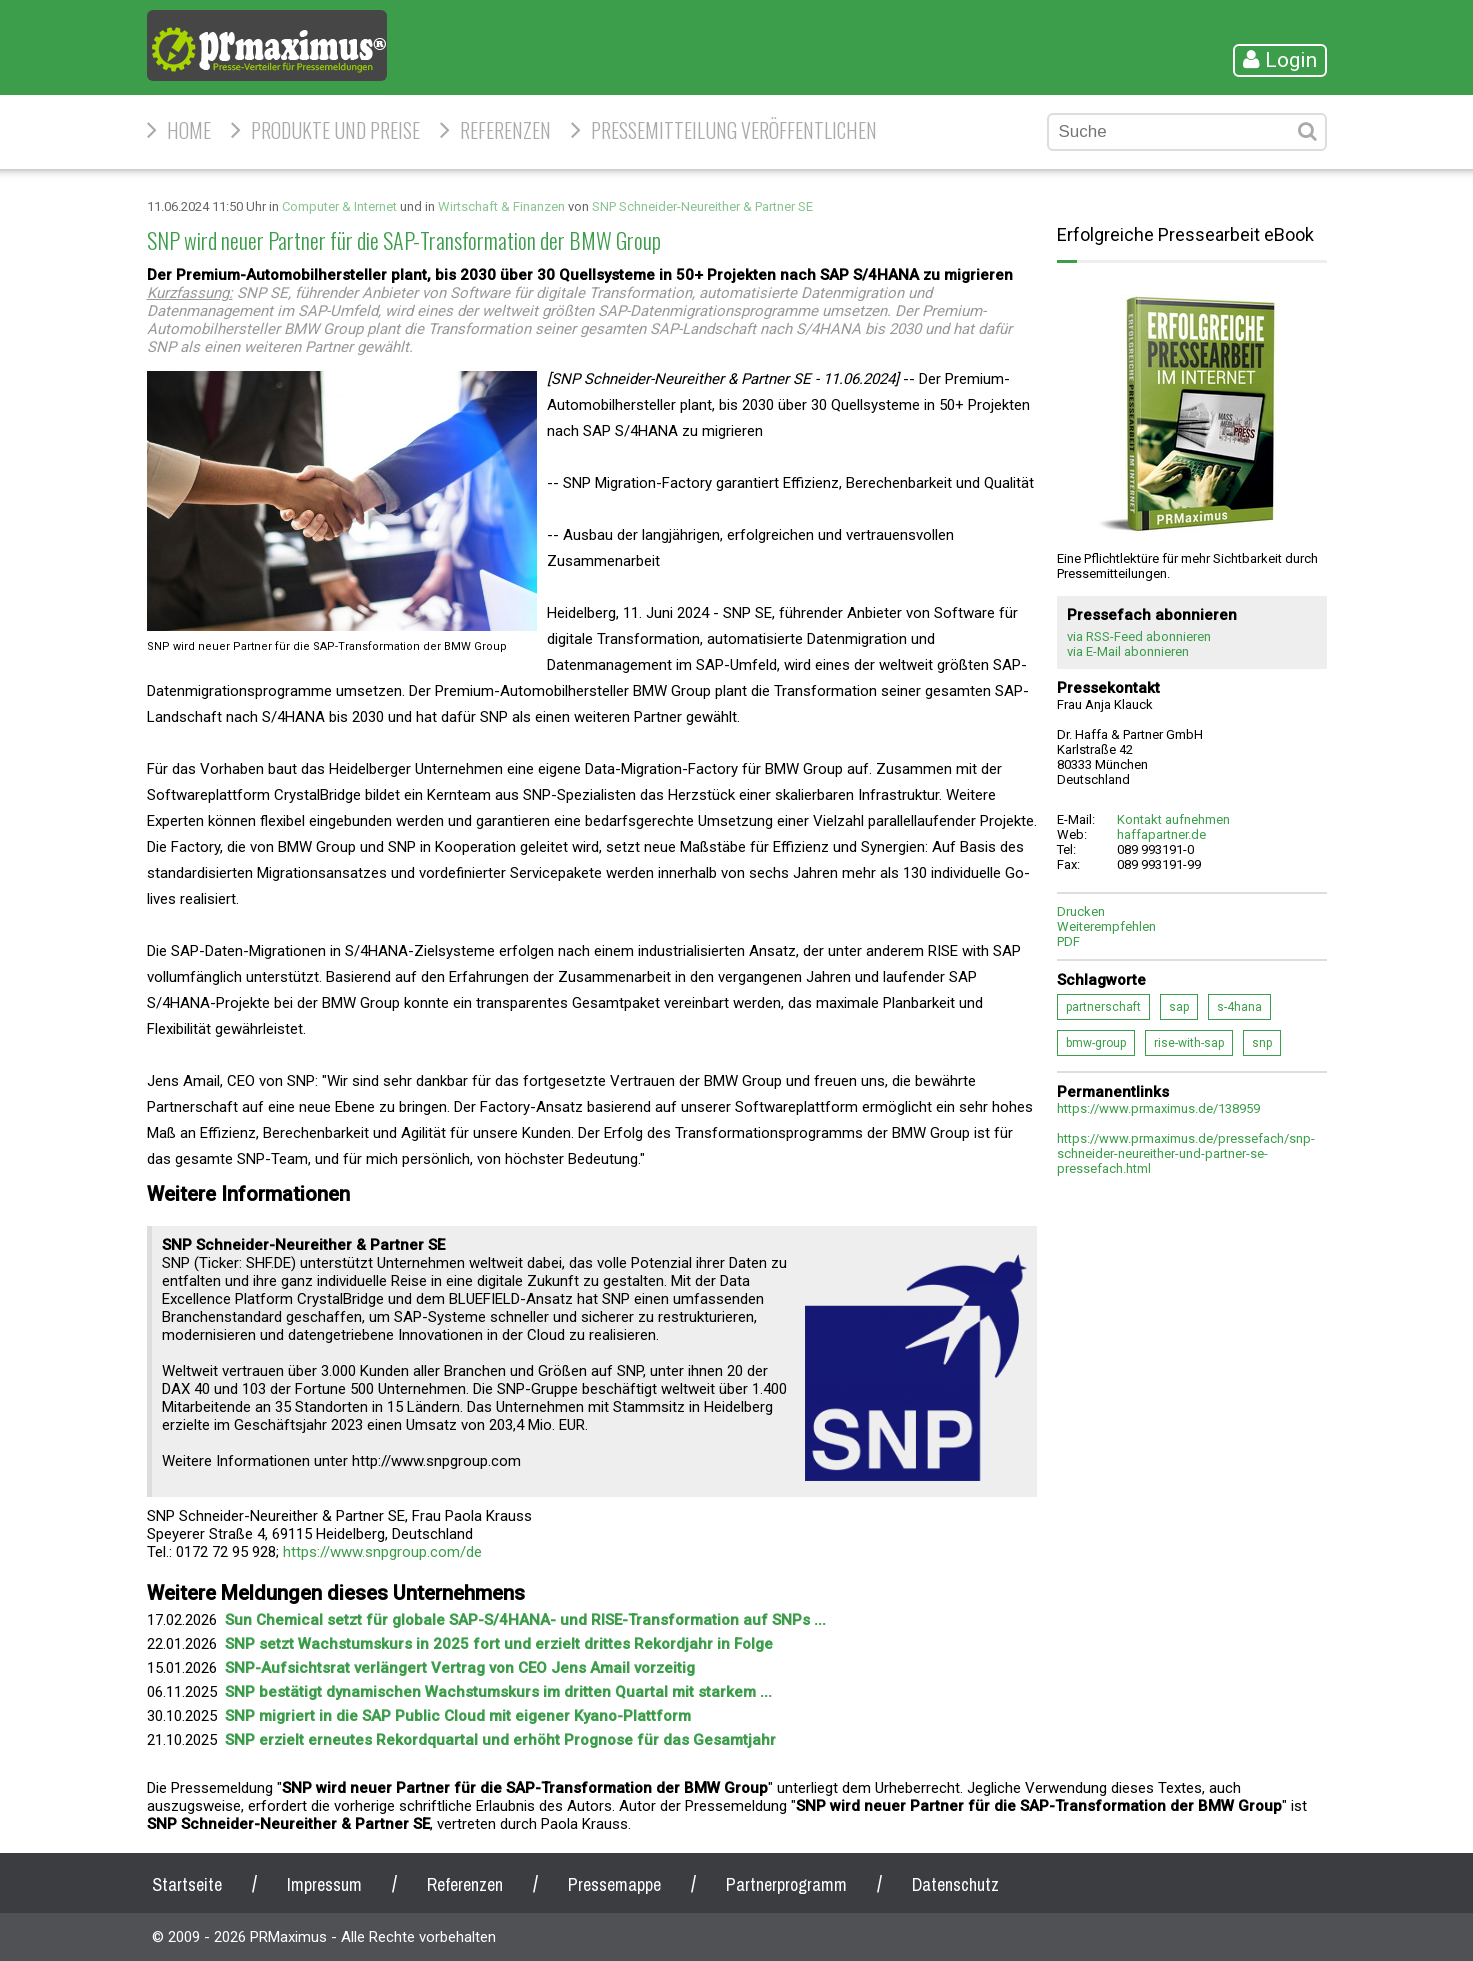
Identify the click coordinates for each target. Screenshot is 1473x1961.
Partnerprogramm (786, 1884)
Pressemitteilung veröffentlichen (734, 130)
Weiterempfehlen (1106, 926)
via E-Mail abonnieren (1128, 651)
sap (1179, 1007)
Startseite (187, 1884)
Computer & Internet (339, 206)
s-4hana (1239, 1007)
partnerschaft (1103, 1007)
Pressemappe (614, 1884)
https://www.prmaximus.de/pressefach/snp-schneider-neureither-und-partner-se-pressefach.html (1186, 1153)
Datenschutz (955, 1884)
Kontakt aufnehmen (1173, 819)
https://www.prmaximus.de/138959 (1158, 1108)
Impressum (324, 1884)
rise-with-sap (1189, 1043)
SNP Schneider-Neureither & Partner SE (702, 206)
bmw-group (1096, 1043)
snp (1262, 1043)
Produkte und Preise (335, 130)
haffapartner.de (1161, 834)
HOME (189, 130)
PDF (1068, 941)
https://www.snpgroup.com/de (382, 1552)
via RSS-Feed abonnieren (1139, 636)
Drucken (1081, 911)
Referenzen (505, 130)
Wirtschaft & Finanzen (501, 206)
